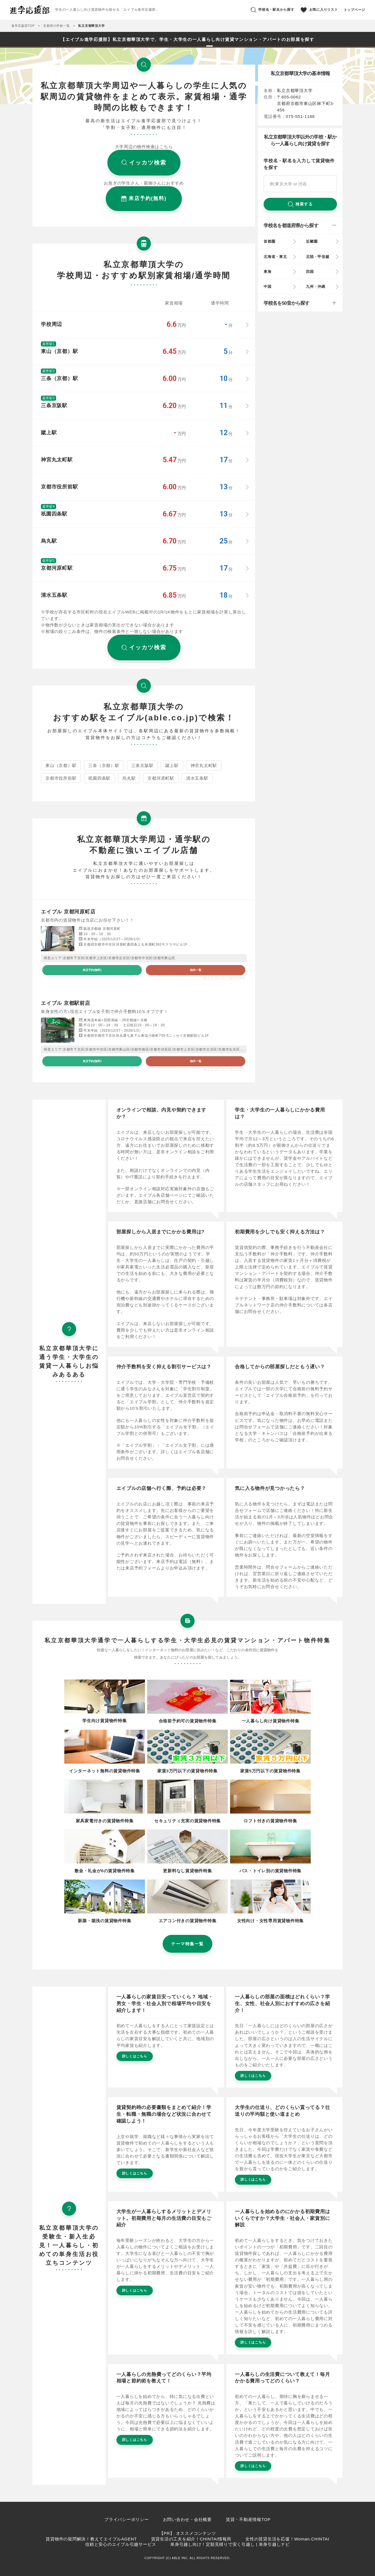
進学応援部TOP (23, 25)
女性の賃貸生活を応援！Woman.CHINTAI (287, 2538)
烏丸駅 (129, 778)
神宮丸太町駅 (204, 765)
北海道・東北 (275, 257)
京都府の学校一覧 (56, 25)
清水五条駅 (197, 778)
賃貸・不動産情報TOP (248, 2519)
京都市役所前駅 (60, 778)
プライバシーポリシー (126, 2519)
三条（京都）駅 (103, 765)
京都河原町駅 (160, 778)
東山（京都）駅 (60, 765)
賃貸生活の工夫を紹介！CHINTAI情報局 (191, 2538)
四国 (310, 271)
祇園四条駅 (99, 778)
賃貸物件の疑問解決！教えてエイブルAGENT (91, 2538)
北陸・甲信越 (317, 257)
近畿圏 (311, 241)
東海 (268, 271)
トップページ (354, 10)
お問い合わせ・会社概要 (187, 2519)
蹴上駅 (171, 765)
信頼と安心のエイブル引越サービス (120, 2544)
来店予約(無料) (92, 970)
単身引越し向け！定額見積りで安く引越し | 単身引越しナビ (230, 2544)
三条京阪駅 (142, 765)
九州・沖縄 (315, 286)
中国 (268, 286)
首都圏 (269, 241)
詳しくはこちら (134, 2056)
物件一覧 (195, 970)
